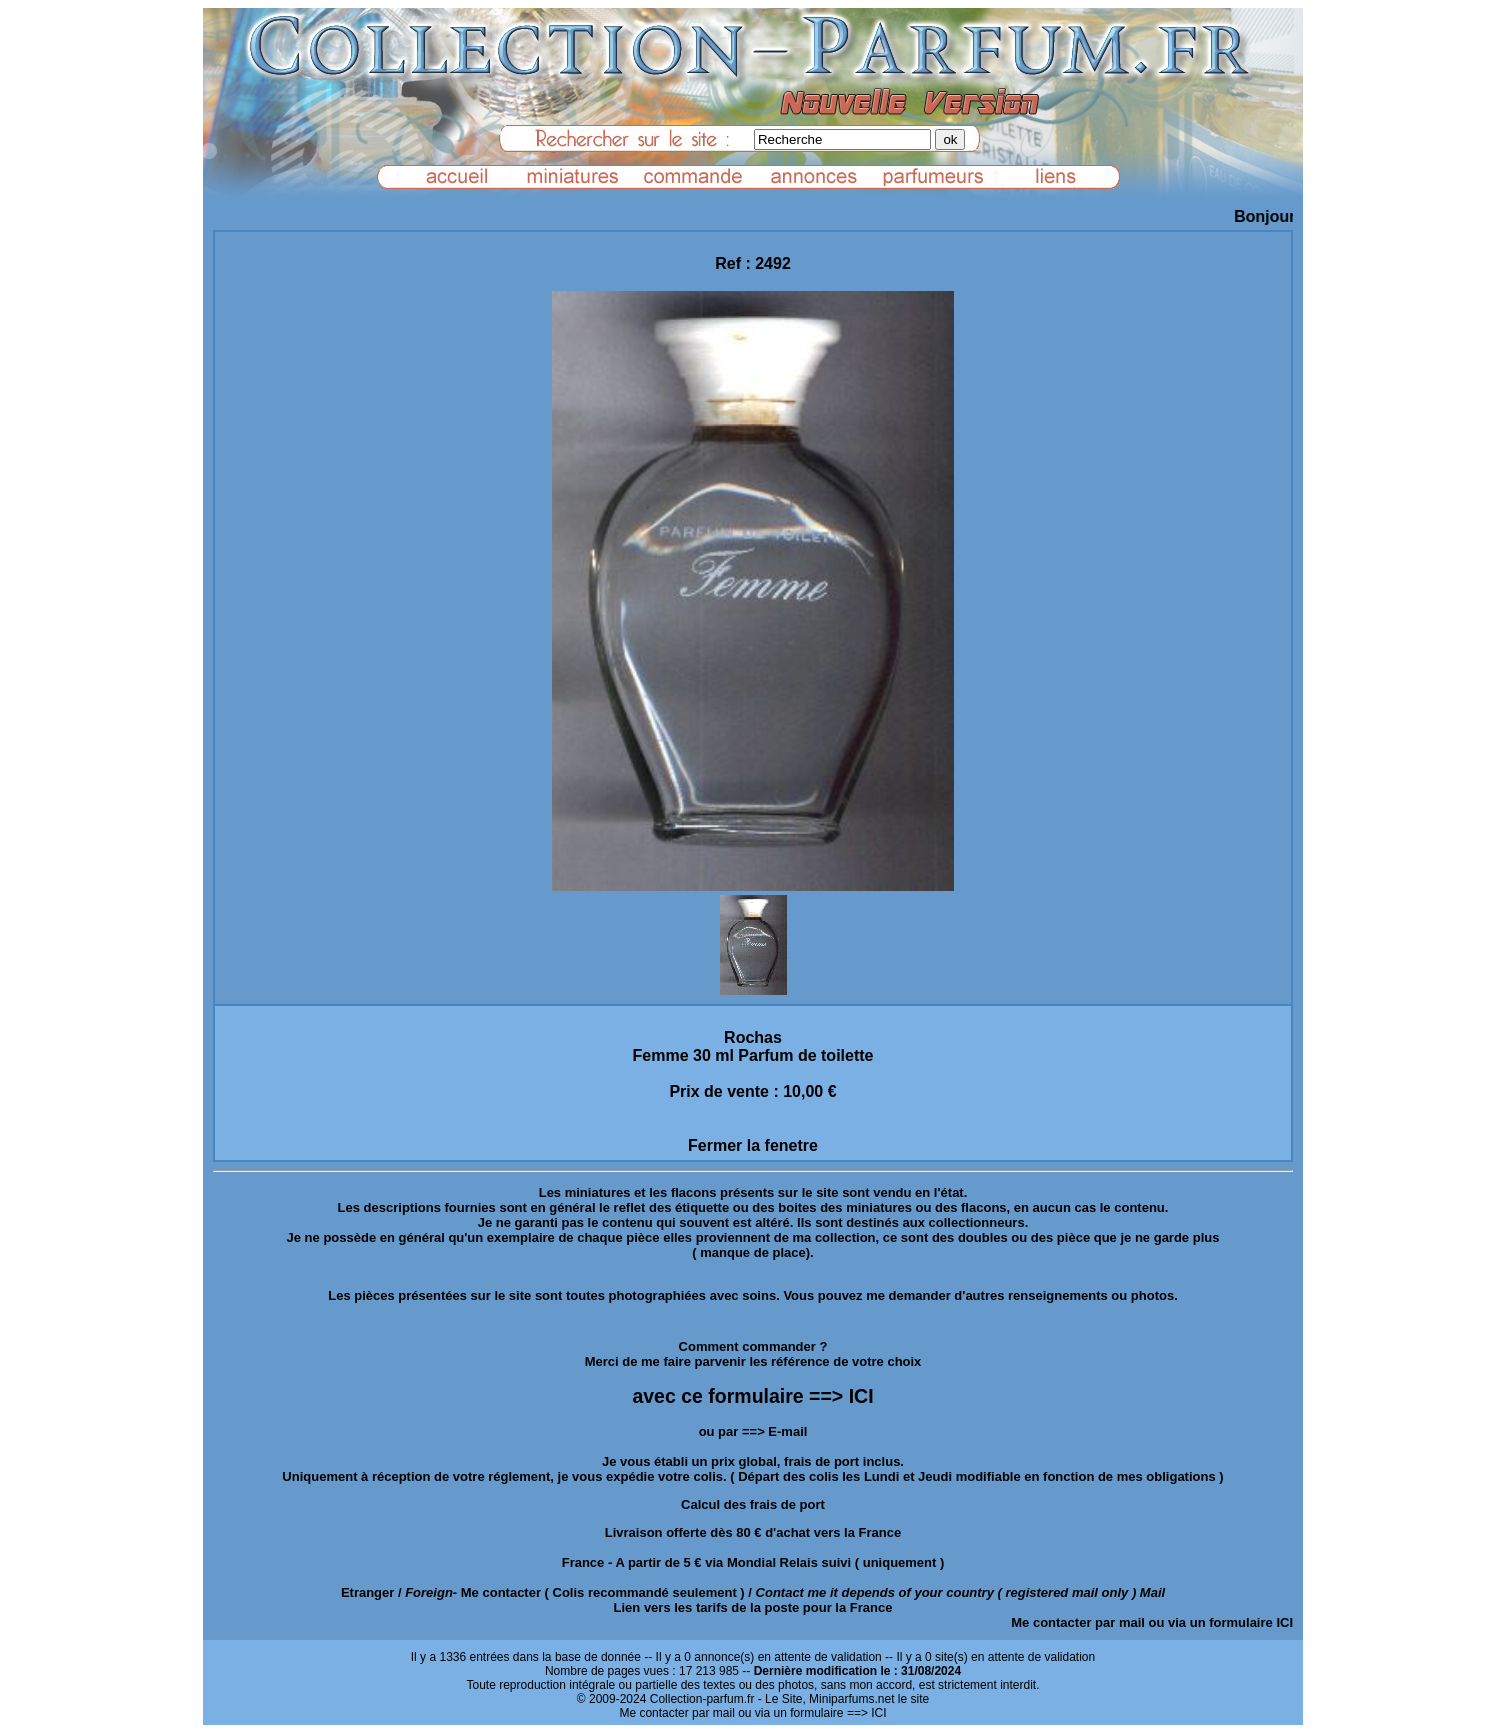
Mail (1152, 1592)
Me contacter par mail (1078, 1622)
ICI (1284, 1622)
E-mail (787, 1431)
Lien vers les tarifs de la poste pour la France (753, 1607)
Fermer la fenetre (753, 1145)
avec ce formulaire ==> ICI (752, 1396)
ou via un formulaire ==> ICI (812, 1713)
